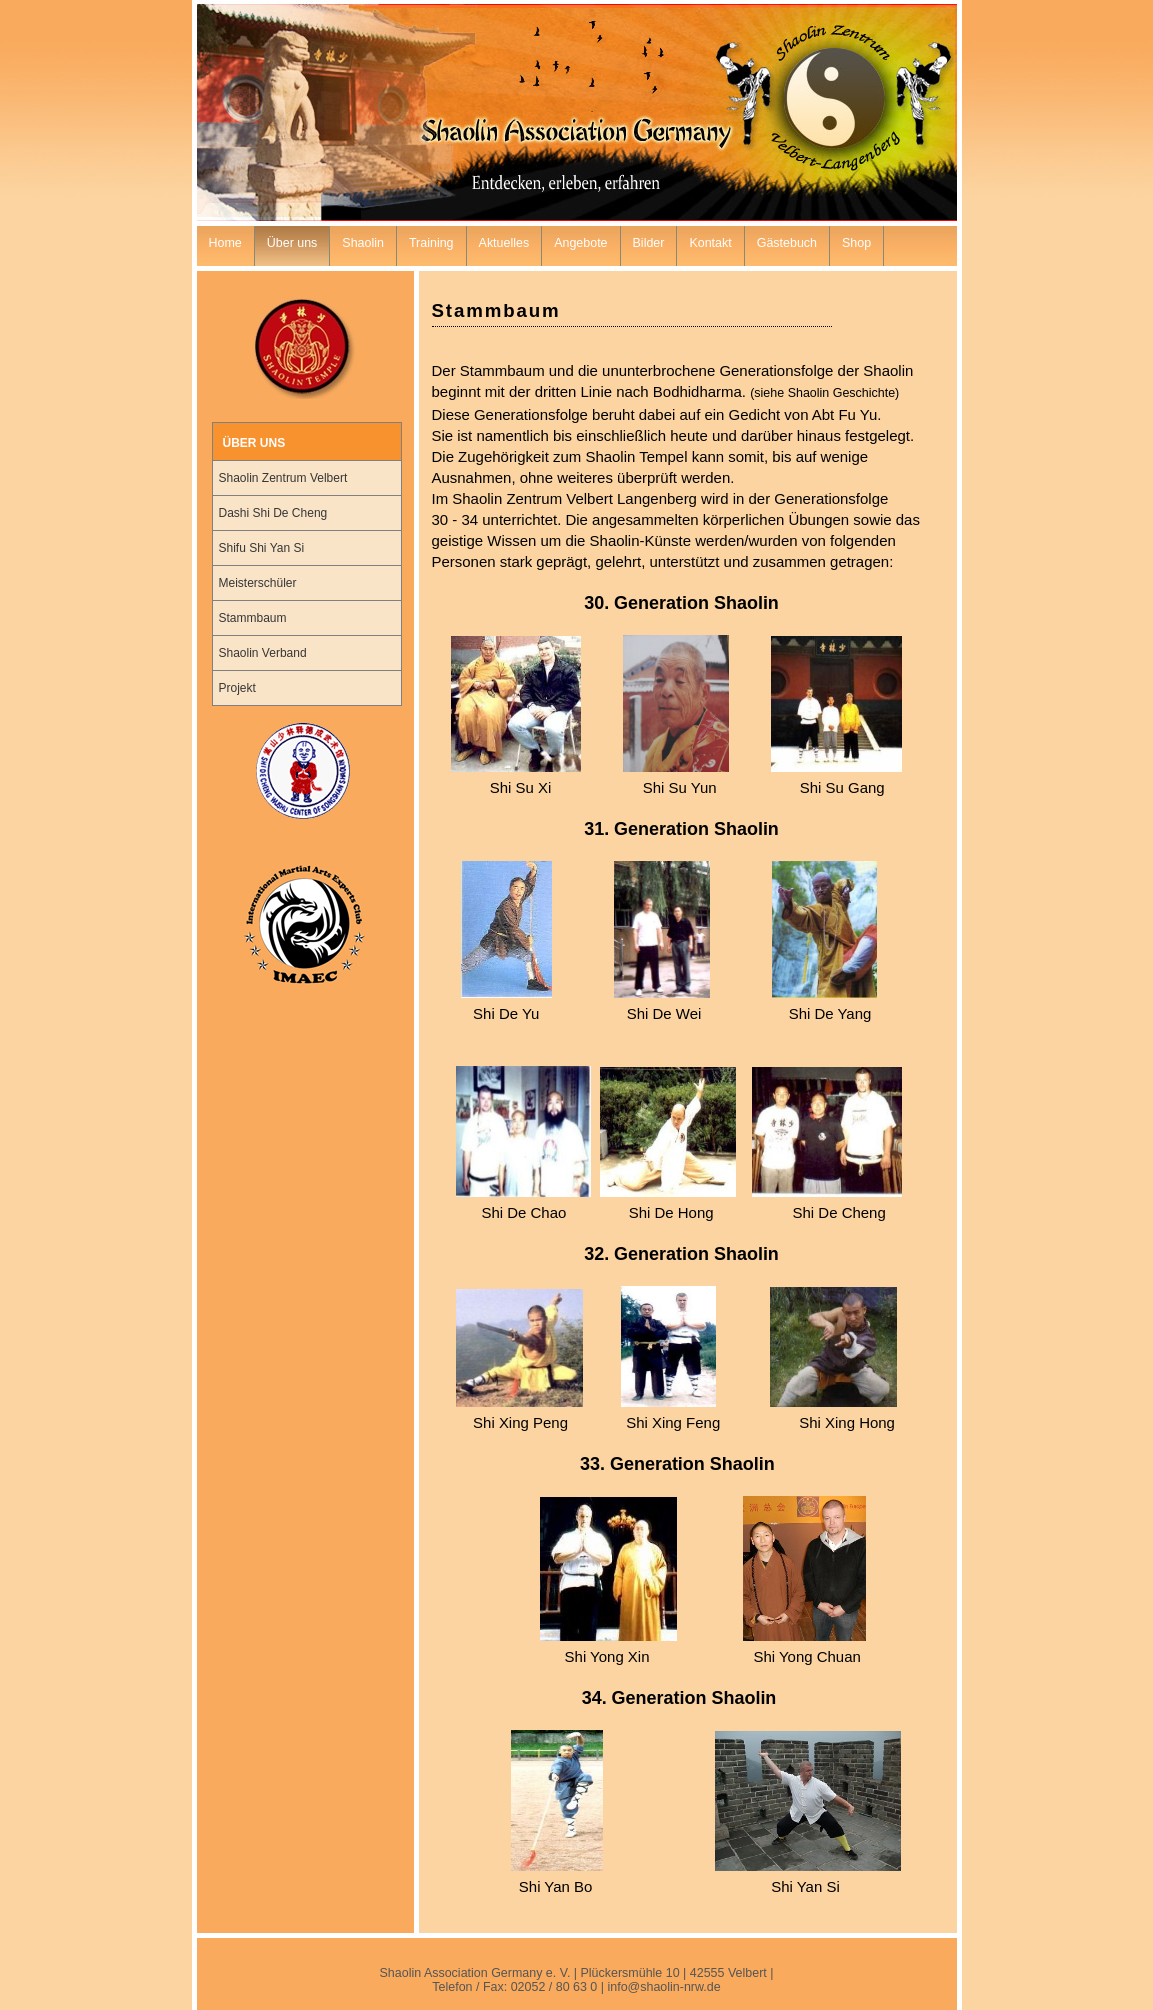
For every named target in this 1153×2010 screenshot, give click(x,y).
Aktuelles (504, 243)
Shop (856, 243)
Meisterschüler (258, 583)
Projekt (237, 688)
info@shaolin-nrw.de (663, 1987)
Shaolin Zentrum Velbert (283, 478)
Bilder (649, 243)
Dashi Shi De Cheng (273, 513)
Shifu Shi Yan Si (262, 548)
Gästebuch (787, 243)
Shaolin (363, 243)
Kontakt (710, 243)
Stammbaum (253, 618)
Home (225, 243)
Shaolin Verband (263, 653)
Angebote (580, 243)
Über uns (292, 243)
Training (431, 243)
